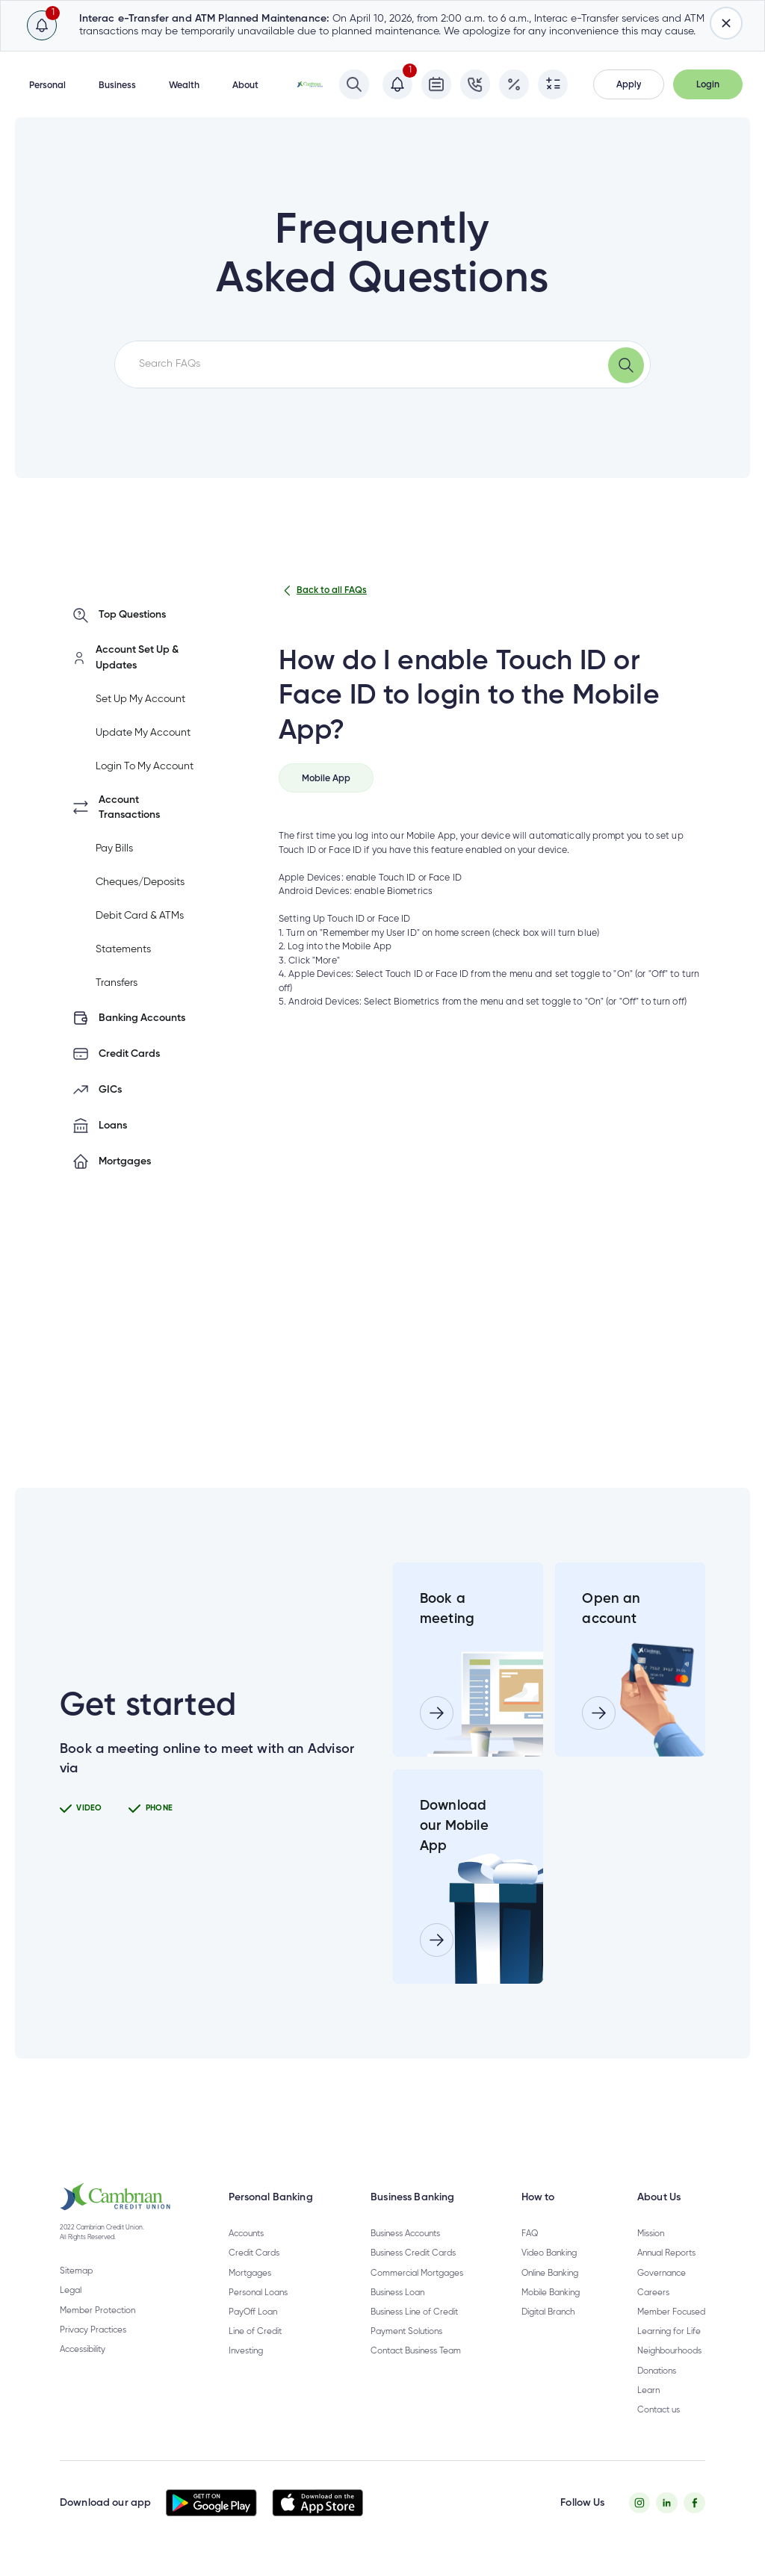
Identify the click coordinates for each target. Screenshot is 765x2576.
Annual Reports (666, 2253)
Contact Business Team (416, 2351)
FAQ (529, 2233)
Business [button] (117, 85)
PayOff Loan (253, 2312)
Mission (650, 2233)
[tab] (326, 777)
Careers (653, 2292)
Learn (648, 2390)
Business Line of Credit (414, 2312)
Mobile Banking (550, 2292)
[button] (628, 84)
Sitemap (76, 2271)
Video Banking (549, 2253)
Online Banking (549, 2273)
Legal (70, 2290)
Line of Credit (255, 2331)
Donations (656, 2371)
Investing (246, 2351)
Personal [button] (47, 85)
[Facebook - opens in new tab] (694, 2503)
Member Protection (97, 2310)
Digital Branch (547, 2312)
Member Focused (671, 2312)
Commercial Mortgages (417, 2273)
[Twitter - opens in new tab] (667, 2503)
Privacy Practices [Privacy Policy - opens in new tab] (93, 2330)
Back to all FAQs (323, 591)
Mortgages (250, 2273)
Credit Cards (254, 2253)
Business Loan (397, 2292)
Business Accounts (405, 2233)
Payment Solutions (406, 2331)
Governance (661, 2273)
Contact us (658, 2410)
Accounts (246, 2233)
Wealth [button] (184, 85)
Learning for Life (669, 2331)
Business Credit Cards (413, 2253)
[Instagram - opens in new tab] (640, 2503)
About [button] (245, 85)
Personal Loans (258, 2292)
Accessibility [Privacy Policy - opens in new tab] (82, 2349)
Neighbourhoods (669, 2351)
